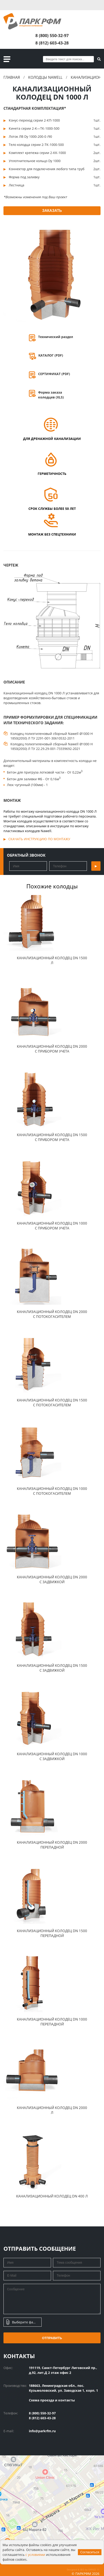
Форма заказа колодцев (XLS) (51, 394)
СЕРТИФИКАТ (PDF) (54, 374)
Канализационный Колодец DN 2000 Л (52, 2110)
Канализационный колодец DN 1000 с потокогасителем (52, 1491)
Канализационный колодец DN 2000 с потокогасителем (52, 1314)
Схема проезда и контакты (52, 2400)
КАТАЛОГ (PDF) (50, 355)
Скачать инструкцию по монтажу (39, 839)
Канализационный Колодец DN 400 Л (52, 2196)
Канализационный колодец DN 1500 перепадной (52, 1933)
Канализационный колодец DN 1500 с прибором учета (52, 1137)
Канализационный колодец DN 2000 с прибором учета (52, 1048)
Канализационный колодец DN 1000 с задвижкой (52, 1756)
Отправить (52, 2338)
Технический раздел (55, 337)
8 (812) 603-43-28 (52, 43)
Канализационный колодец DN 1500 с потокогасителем (52, 1402)
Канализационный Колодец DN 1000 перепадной (52, 2021)
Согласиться (89, 2552)
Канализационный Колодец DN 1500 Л (52, 960)
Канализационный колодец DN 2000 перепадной (52, 1844)
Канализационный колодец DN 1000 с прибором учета (52, 1225)
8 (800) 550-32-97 (52, 35)
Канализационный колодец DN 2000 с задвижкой (52, 1579)
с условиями (35, 2554)
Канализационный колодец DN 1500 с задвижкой (52, 1668)
